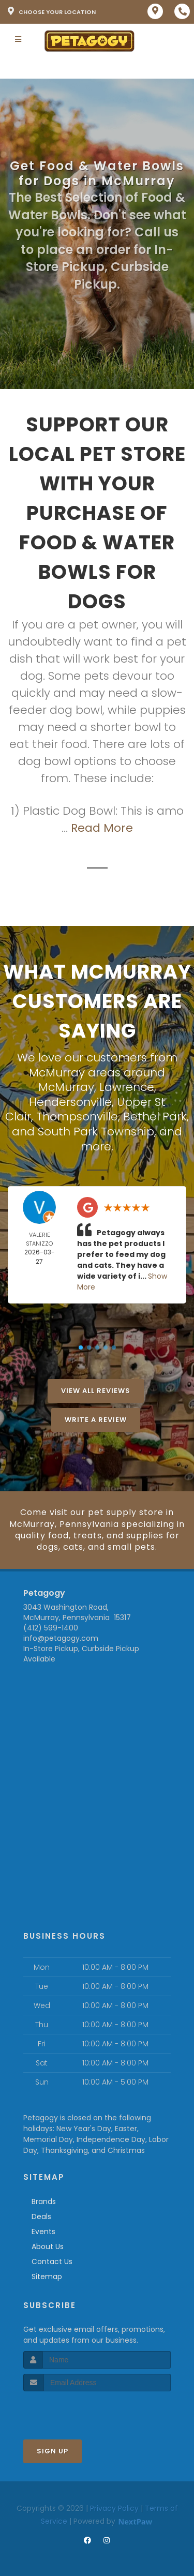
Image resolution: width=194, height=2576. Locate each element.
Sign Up (52, 2451)
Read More (102, 828)
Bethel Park (155, 1117)
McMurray (66, 1087)
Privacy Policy (114, 2508)
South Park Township (96, 1132)
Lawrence (126, 1087)
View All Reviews (95, 1391)
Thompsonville (77, 1117)
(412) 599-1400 (50, 1628)
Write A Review (96, 1420)
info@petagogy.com (60, 1638)
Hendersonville (70, 1102)
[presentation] (78, 2411)
